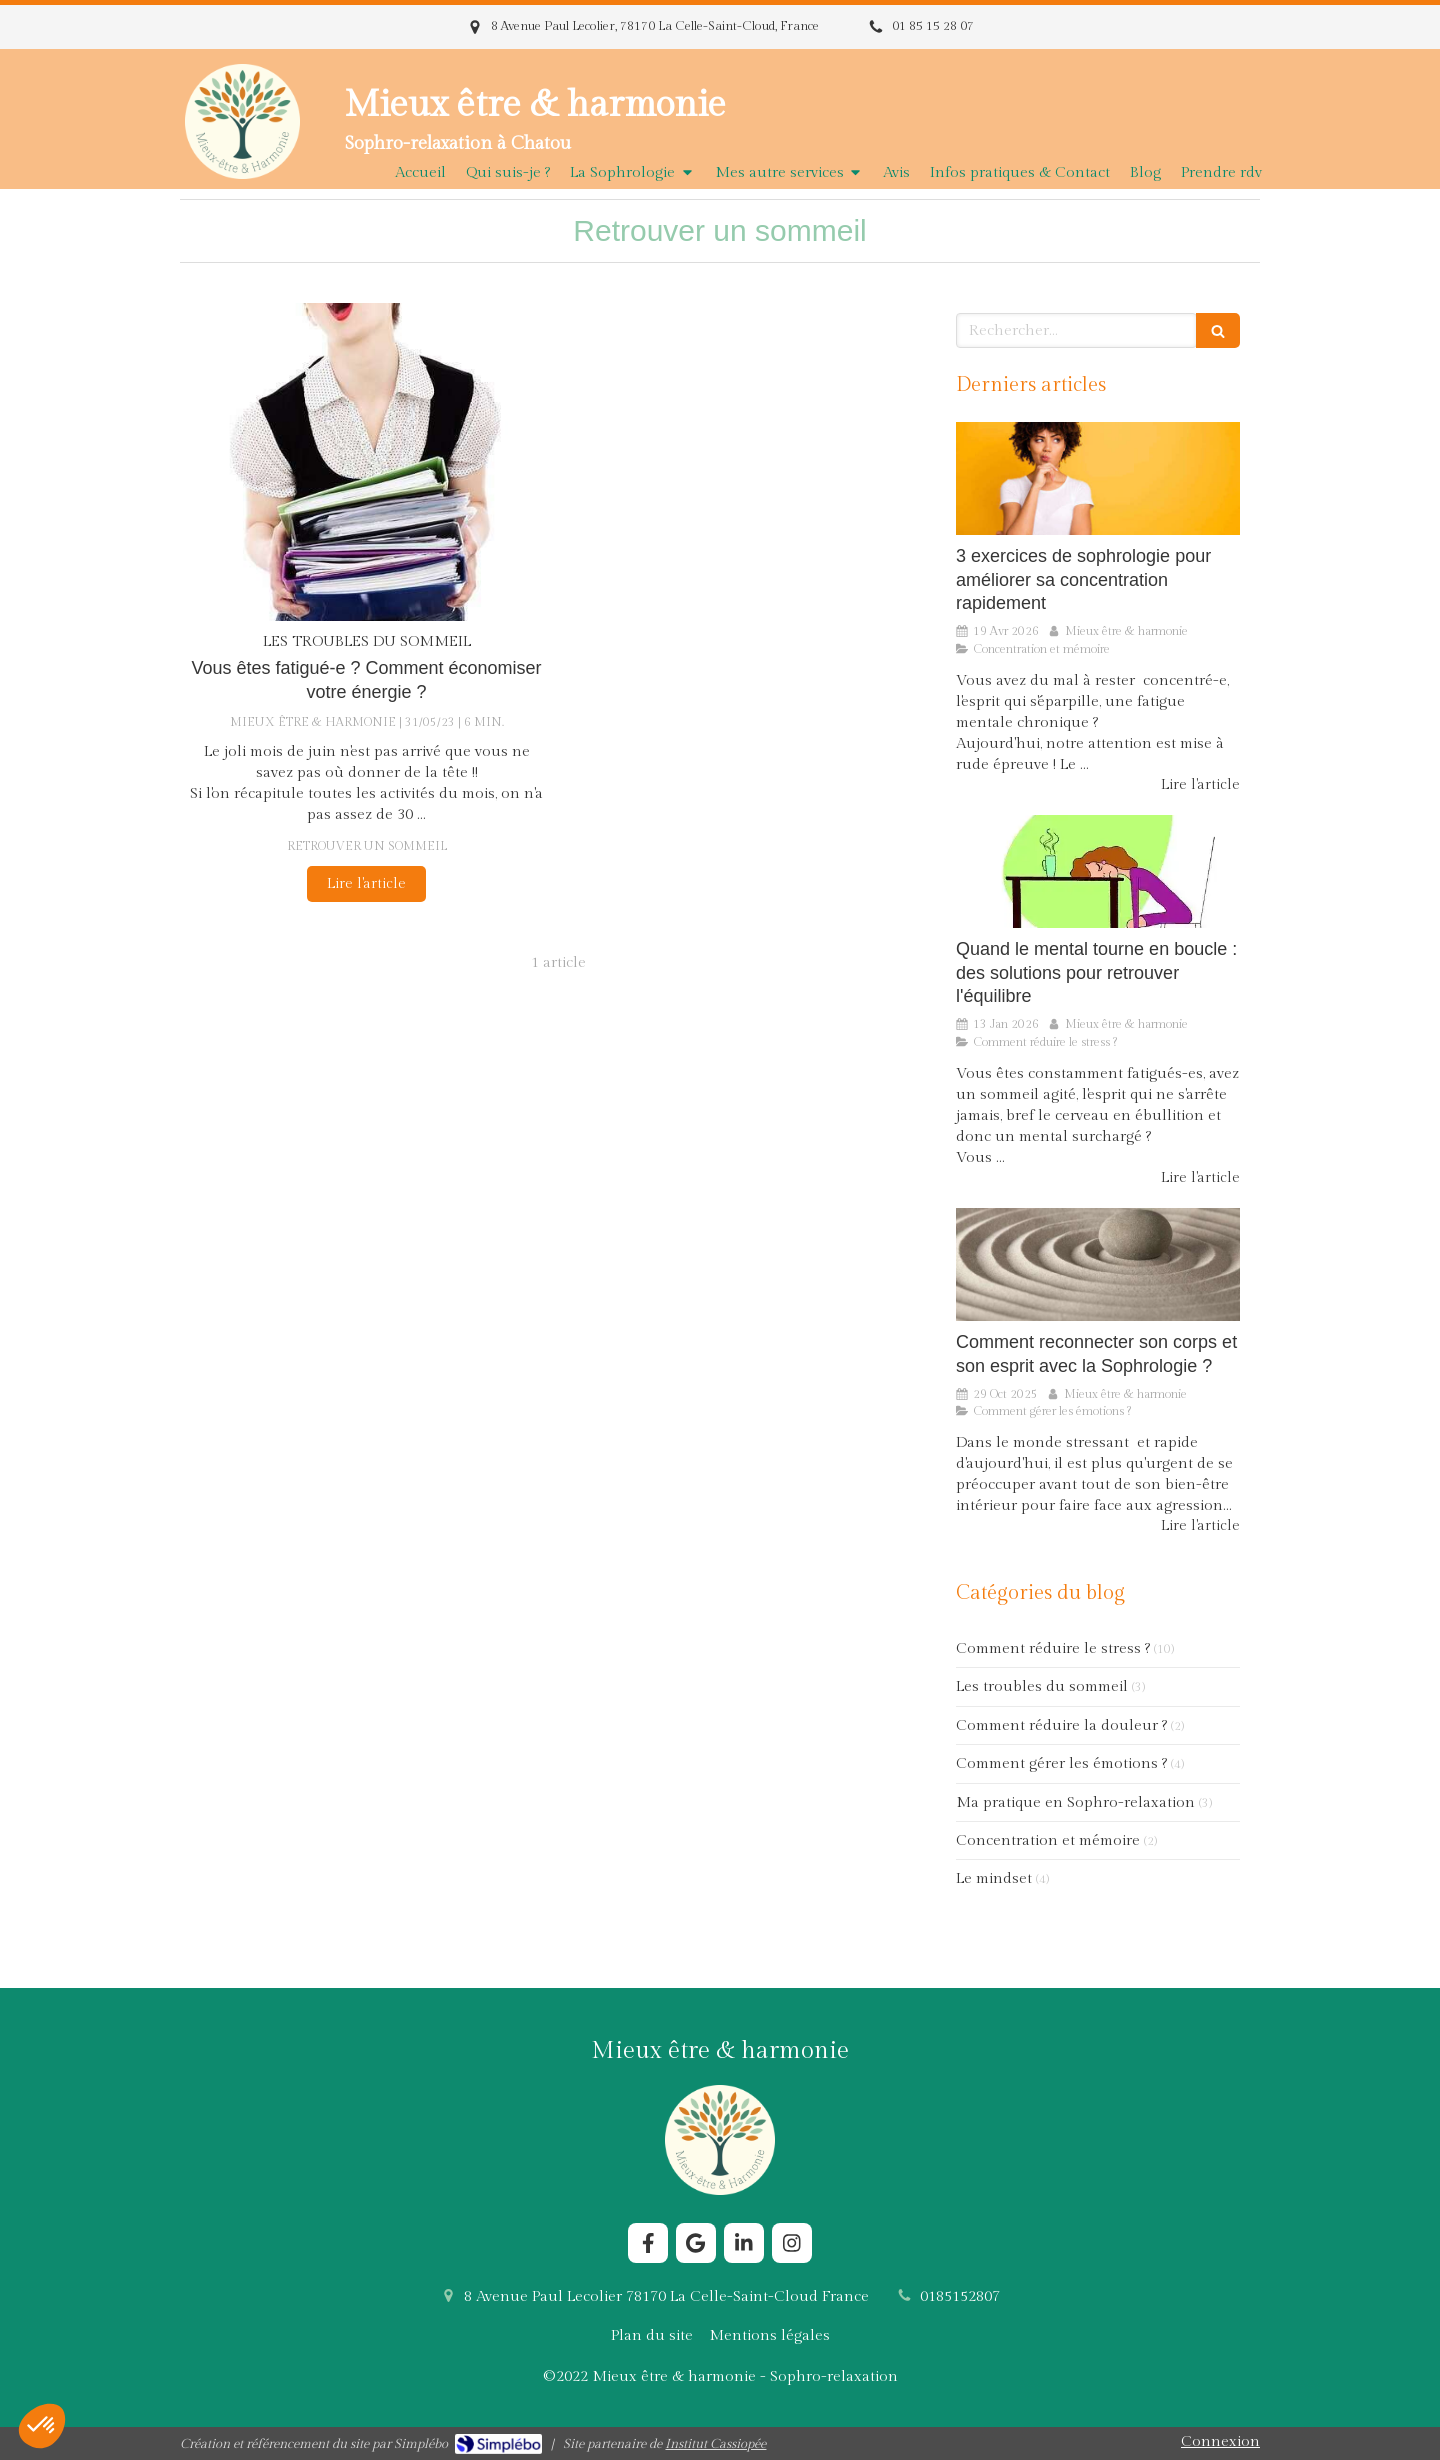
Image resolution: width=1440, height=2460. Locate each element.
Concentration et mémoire (1048, 1840)
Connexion (1220, 2441)
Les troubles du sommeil (1042, 1686)
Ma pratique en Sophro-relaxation (1075, 1802)
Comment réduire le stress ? (1053, 1648)
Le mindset (994, 1878)
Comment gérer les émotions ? (1061, 1763)
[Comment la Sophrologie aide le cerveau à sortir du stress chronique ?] (1098, 872)
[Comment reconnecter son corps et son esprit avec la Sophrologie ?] (1098, 1265)
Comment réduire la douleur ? (1061, 1725)
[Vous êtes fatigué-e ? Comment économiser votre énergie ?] (366, 462)
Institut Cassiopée (715, 2444)
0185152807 (960, 2296)
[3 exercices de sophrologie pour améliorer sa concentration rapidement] (1098, 479)
